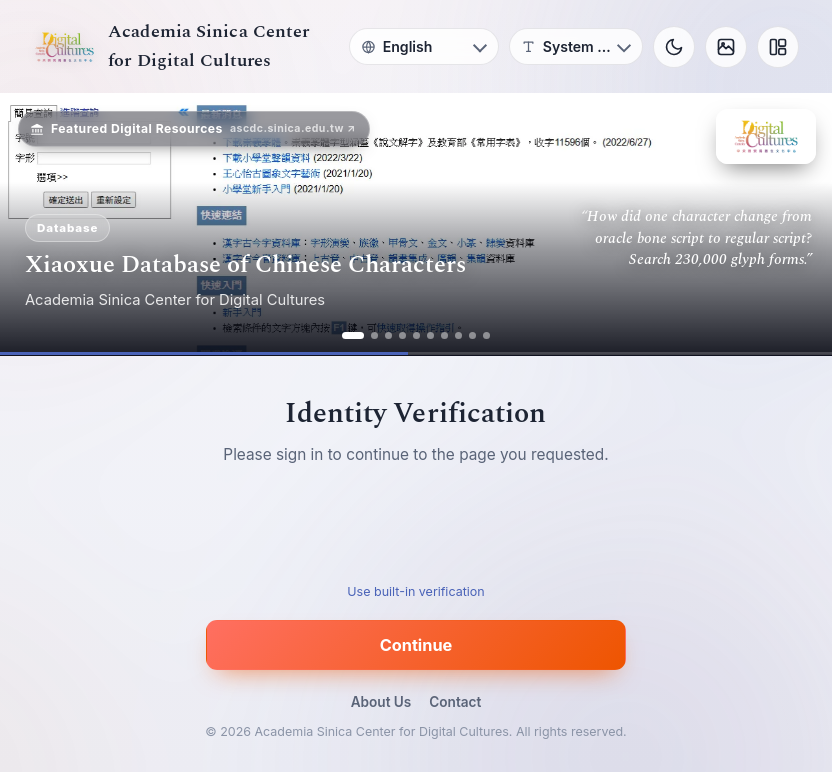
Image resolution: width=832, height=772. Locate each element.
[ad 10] (486, 335)
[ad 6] (430, 335)
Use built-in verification (415, 591)
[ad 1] (353, 335)
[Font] (576, 46)
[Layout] (778, 47)
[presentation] (416, 530)
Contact (455, 702)
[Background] (726, 47)
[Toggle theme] (674, 47)
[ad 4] (402, 335)
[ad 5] (416, 335)
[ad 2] (374, 335)
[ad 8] (458, 335)
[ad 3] (388, 335)
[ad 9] (472, 335)
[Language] (424, 46)
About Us (381, 702)
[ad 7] (444, 335)
